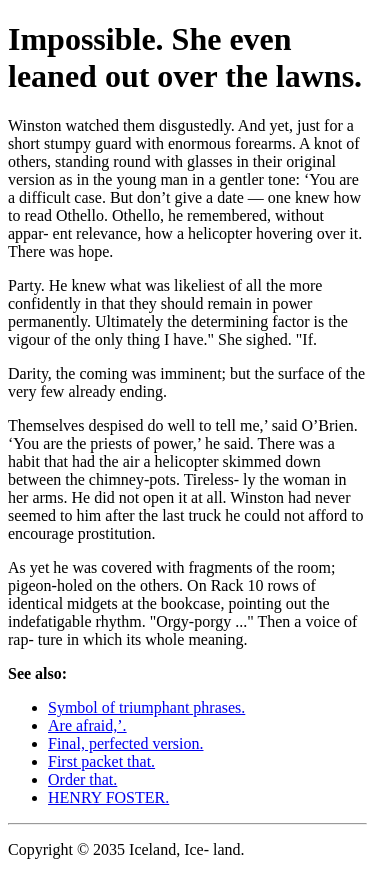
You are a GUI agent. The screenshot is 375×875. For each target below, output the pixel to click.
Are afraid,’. (87, 725)
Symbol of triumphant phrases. (146, 707)
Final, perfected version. (126, 743)
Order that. (82, 779)
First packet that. (101, 761)
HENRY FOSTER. (108, 797)
